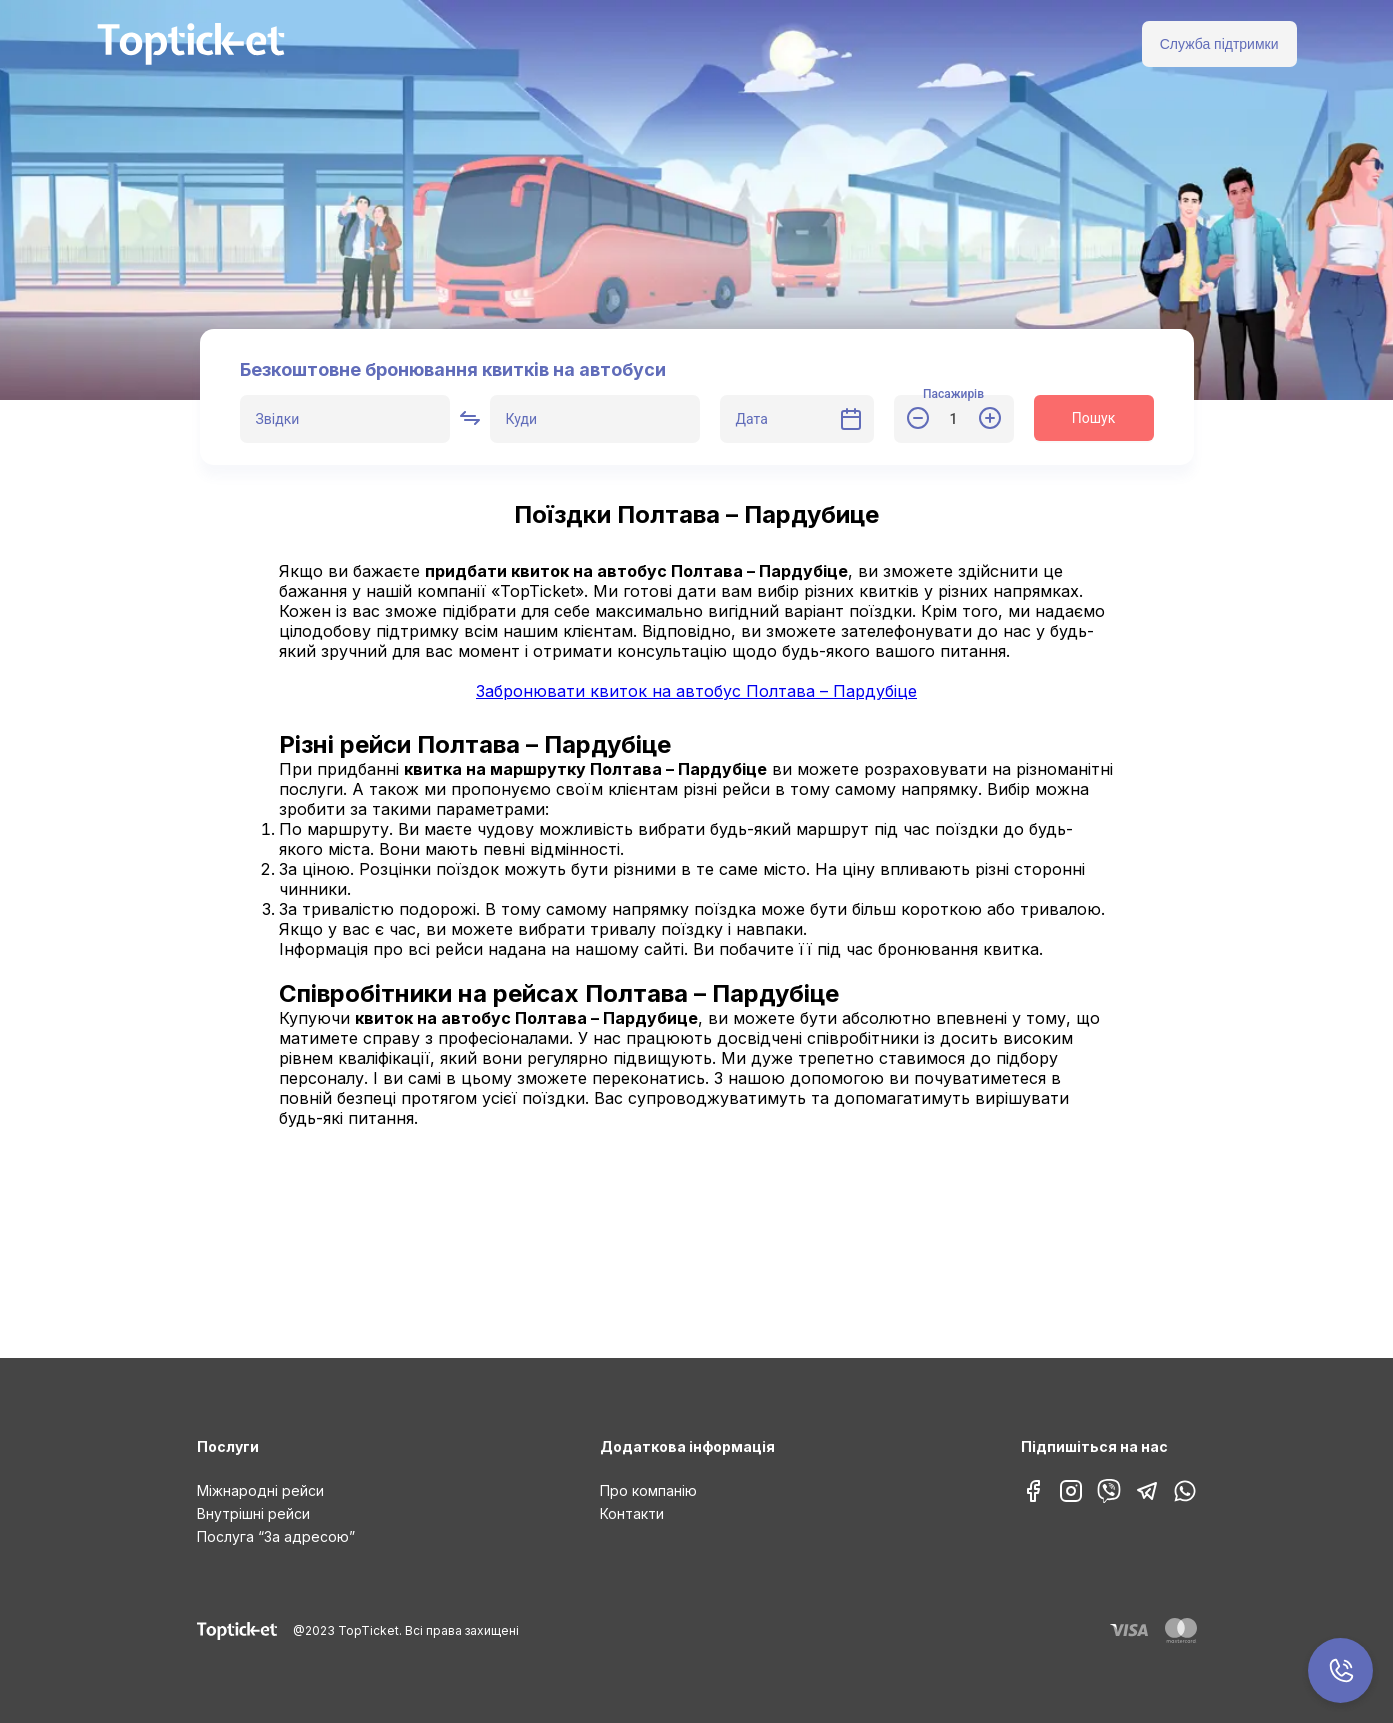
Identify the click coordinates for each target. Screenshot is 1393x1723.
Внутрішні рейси (253, 1513)
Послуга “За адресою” (276, 1536)
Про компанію (648, 1490)
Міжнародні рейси (260, 1490)
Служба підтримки (1219, 44)
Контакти (632, 1513)
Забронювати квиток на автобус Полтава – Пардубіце (696, 691)
